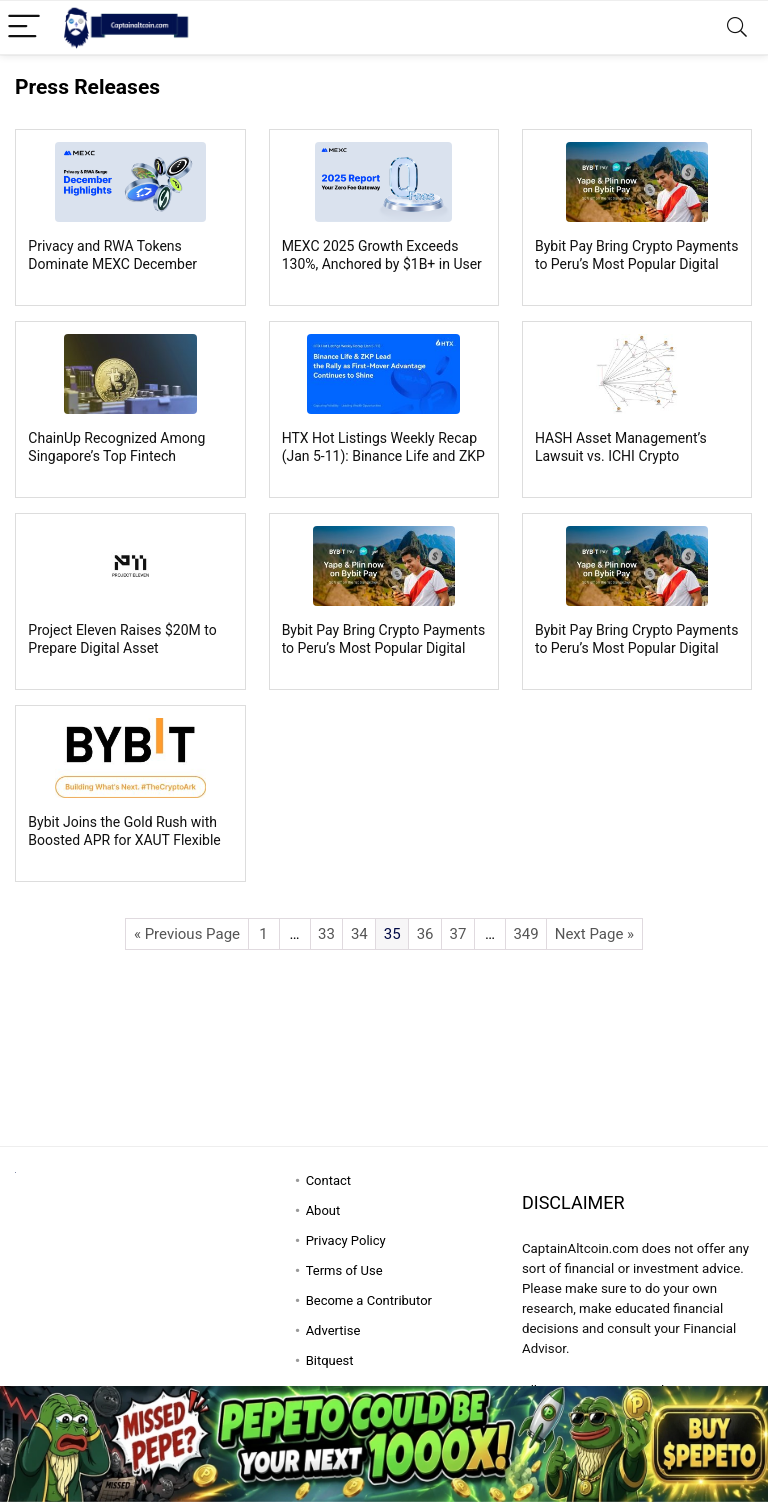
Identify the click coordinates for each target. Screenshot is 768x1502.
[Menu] (24, 27)
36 (425, 934)
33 (326, 934)
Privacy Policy (346, 1240)
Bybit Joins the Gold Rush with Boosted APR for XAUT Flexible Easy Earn (124, 840)
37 (458, 934)
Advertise (333, 1330)
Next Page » (594, 934)
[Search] (737, 27)
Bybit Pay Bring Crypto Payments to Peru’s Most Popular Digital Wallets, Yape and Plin (636, 264)
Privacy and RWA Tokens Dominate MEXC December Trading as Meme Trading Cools (126, 264)
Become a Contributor (369, 1300)
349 (525, 934)
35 (392, 934)
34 (359, 934)
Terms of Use (344, 1270)
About (323, 1210)
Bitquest (330, 1360)
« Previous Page (187, 934)
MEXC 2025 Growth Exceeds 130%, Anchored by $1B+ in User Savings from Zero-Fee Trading (382, 264)
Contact (328, 1180)
